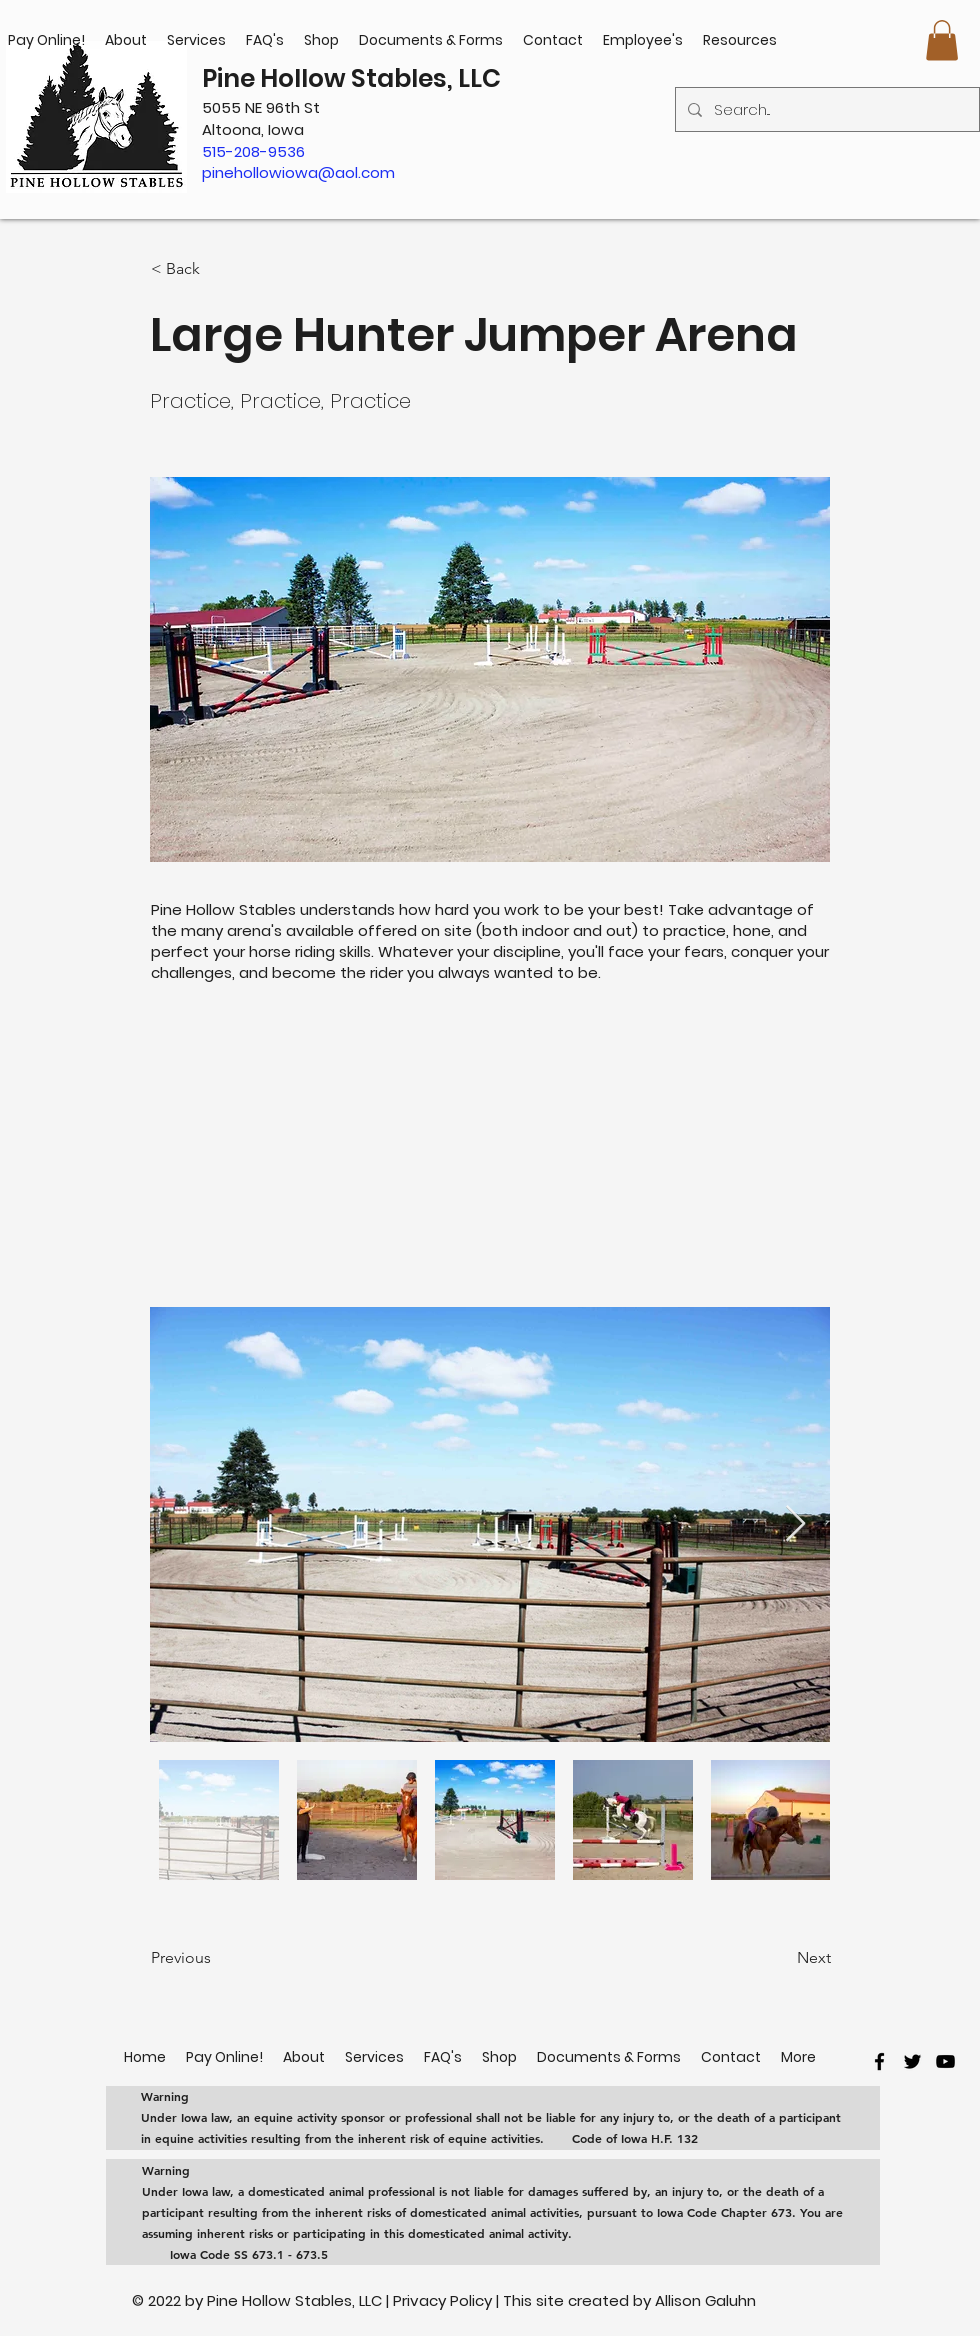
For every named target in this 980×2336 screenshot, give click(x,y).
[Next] (781, 1958)
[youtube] (945, 2061)
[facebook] (879, 2061)
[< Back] (217, 269)
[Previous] (217, 1958)
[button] (942, 40)
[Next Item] (795, 1524)
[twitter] (912, 2061)
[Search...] (825, 109)
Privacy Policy (444, 2300)
